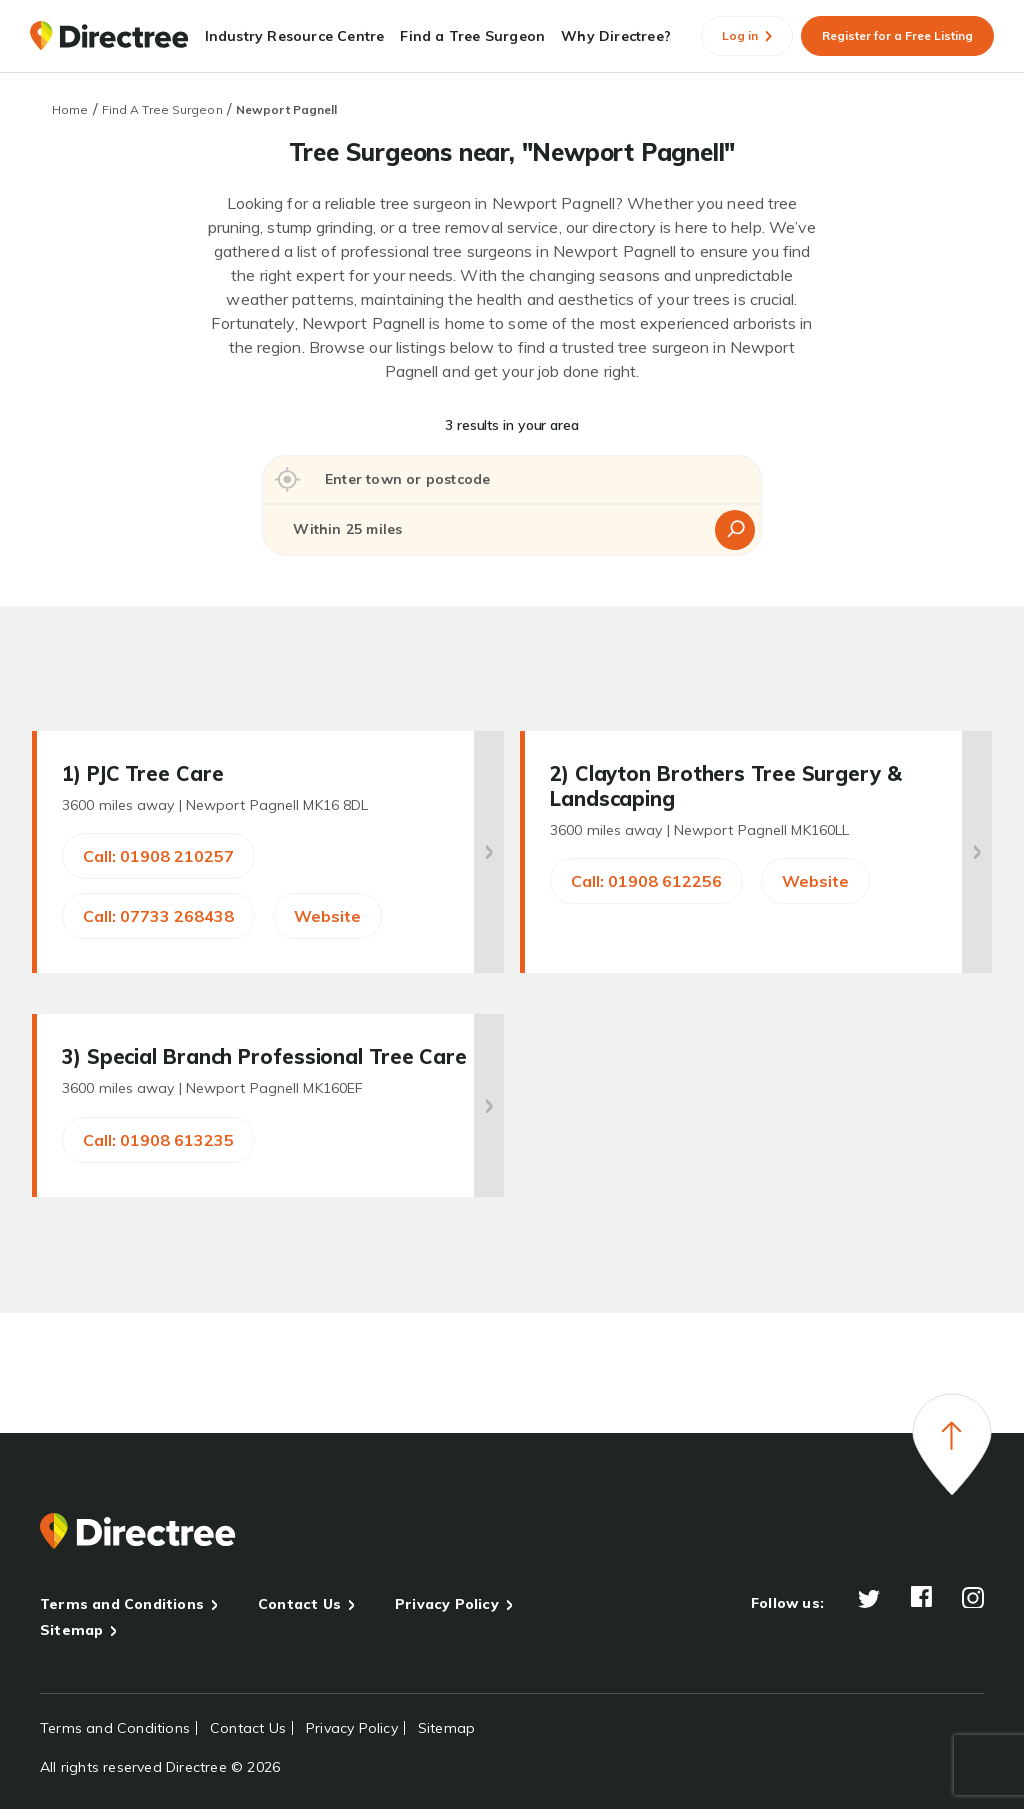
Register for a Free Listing (897, 35)
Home (70, 109)
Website (327, 916)
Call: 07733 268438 (158, 916)
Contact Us (299, 1604)
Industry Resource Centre (295, 36)
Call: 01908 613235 (158, 1140)
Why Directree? (616, 36)
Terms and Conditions (122, 1604)
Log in (747, 35)
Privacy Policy (447, 1604)
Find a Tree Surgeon (472, 36)
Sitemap (71, 1630)
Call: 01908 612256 (646, 881)
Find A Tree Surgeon (162, 109)
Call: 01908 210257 (158, 856)
